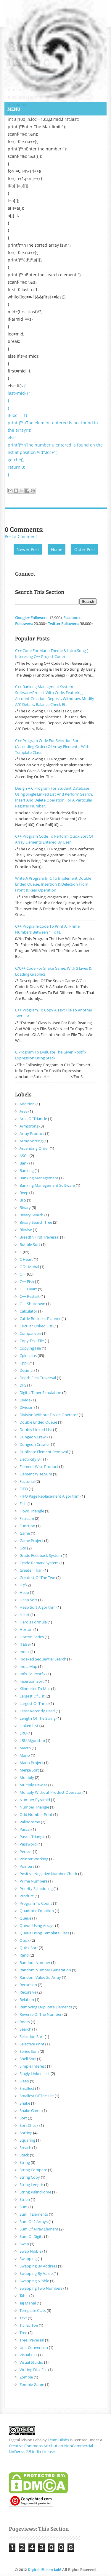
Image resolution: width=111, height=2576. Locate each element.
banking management (39, 1178)
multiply (27, 1777)
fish (23, 1503)
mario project (31, 1762)
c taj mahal (29, 1266)
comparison (30, 1333)
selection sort (32, 2036)
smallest (27, 2088)
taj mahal (28, 2303)
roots (25, 2021)
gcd (23, 1548)
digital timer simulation (40, 1392)
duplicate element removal (44, 1451)
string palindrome (35, 2192)
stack (24, 2155)
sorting (26, 2132)
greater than (31, 1570)
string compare (33, 2169)
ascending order (34, 1148)
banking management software (47, 1185)
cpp (23, 1363)
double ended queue (38, 1422)
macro (25, 1747)
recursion (28, 1984)
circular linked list (36, 1326)
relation (27, 1999)
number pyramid (35, 1799)
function (27, 1525)
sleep (24, 2081)
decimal (26, 1370)
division (26, 1407)
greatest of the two (37, 1577)
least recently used (37, 1710)
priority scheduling (36, 1888)
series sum (29, 2051)
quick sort (29, 1947)
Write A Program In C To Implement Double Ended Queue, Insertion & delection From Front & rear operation (53, 884)
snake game (30, 2110)
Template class (33, 2310)
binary (25, 1207)
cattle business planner (40, 1318)
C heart (26, 1259)
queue (25, 1918)
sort (23, 2118)
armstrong (29, 1126)
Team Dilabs (58, 2439)
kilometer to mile (35, 1688)
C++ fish (27, 1281)
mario (25, 1755)
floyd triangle (32, 1511)
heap (24, 1592)
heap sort (28, 1599)
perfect (26, 1851)
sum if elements (34, 2214)
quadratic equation (37, 1910)
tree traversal (32, 2340)
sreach (25, 2147)
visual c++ (28, 2354)
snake (25, 2103)
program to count (36, 1903)
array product (32, 1133)
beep (24, 1192)
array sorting (31, 1141)
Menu (13, 109)
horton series (32, 1636)
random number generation (45, 1970)
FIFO (24, 1488)
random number (35, 1962)
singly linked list (35, 2073)
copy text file (32, 1340)
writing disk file (33, 2369)
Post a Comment (21, 536)
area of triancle (33, 1118)
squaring (27, 2140)
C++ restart (30, 1296)
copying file (30, 1348)
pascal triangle (32, 1836)
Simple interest (33, 2066)
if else (25, 1644)
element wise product (39, 1466)
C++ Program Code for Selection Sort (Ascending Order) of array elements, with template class (52, 746)
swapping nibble (34, 2280)
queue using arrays (37, 1925)
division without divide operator (49, 1414)
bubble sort (30, 1244)
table (24, 2295)
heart (25, 1614)
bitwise (26, 1229)
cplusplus (28, 1355)
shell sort (28, 2058)
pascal (25, 1829)
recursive (28, 1992)
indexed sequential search (43, 1659)
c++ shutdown (32, 1303)
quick (25, 1940)
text (23, 2317)
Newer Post (28, 549)
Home (56, 549)
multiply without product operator (51, 1792)
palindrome (30, 1822)
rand (24, 1955)
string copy (30, 2177)
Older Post (84, 549)
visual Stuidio (31, 2362)
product (27, 1896)
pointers (27, 1866)
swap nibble (30, 2251)
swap (24, 2243)
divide (25, 1400)
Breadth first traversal (39, 1237)
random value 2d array (40, 1977)
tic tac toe (29, 2325)
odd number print (36, 1814)
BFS (23, 1200)
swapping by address (38, 2266)
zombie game (32, 2384)
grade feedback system (41, 1555)
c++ (23, 1274)
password (28, 1844)
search (25, 2029)
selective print (32, 2044)
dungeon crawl (33, 1437)
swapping (28, 2258)
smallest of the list (37, 2095)
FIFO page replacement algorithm (50, 1496)
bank (24, 1163)
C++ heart (28, 1289)
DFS (23, 1385)
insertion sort (32, 1681)
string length (31, 2184)
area (24, 1111)
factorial (27, 1481)
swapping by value (36, 2273)
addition (27, 1103)
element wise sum (36, 1474)
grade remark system (39, 1562)
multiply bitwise (33, 1785)
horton (26, 1629)
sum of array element (39, 2229)
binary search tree (36, 1222)
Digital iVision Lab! (44, 2569)
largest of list (32, 1696)
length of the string (38, 1718)
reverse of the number (41, 2014)
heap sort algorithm (38, 1607)
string (25, 2162)
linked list (29, 1725)
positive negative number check (48, 1873)
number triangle (34, 1807)
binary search (32, 1215)
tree (23, 2332)
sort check (29, 2125)
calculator (28, 1311)
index (25, 1651)
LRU (23, 1733)
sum (24, 2206)
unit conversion (34, 2347)
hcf (22, 1585)
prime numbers (33, 1881)
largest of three (34, 1703)
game (25, 1533)
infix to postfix (33, 1673)
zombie (26, 2377)
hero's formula (33, 1622)
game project (31, 1540)
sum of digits (31, 2236)
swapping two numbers (41, 2288)
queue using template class (44, 1933)
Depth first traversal (38, 1377)
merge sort (29, 1770)
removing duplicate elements (46, 2007)
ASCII (24, 1155)
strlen (25, 2199)
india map (28, 1666)
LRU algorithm (32, 1740)
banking (27, 1170)
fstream (27, 1518)
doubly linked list (36, 1429)
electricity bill (31, 1459)
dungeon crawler (35, 1444)
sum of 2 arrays (34, 2221)
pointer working (34, 1859)
